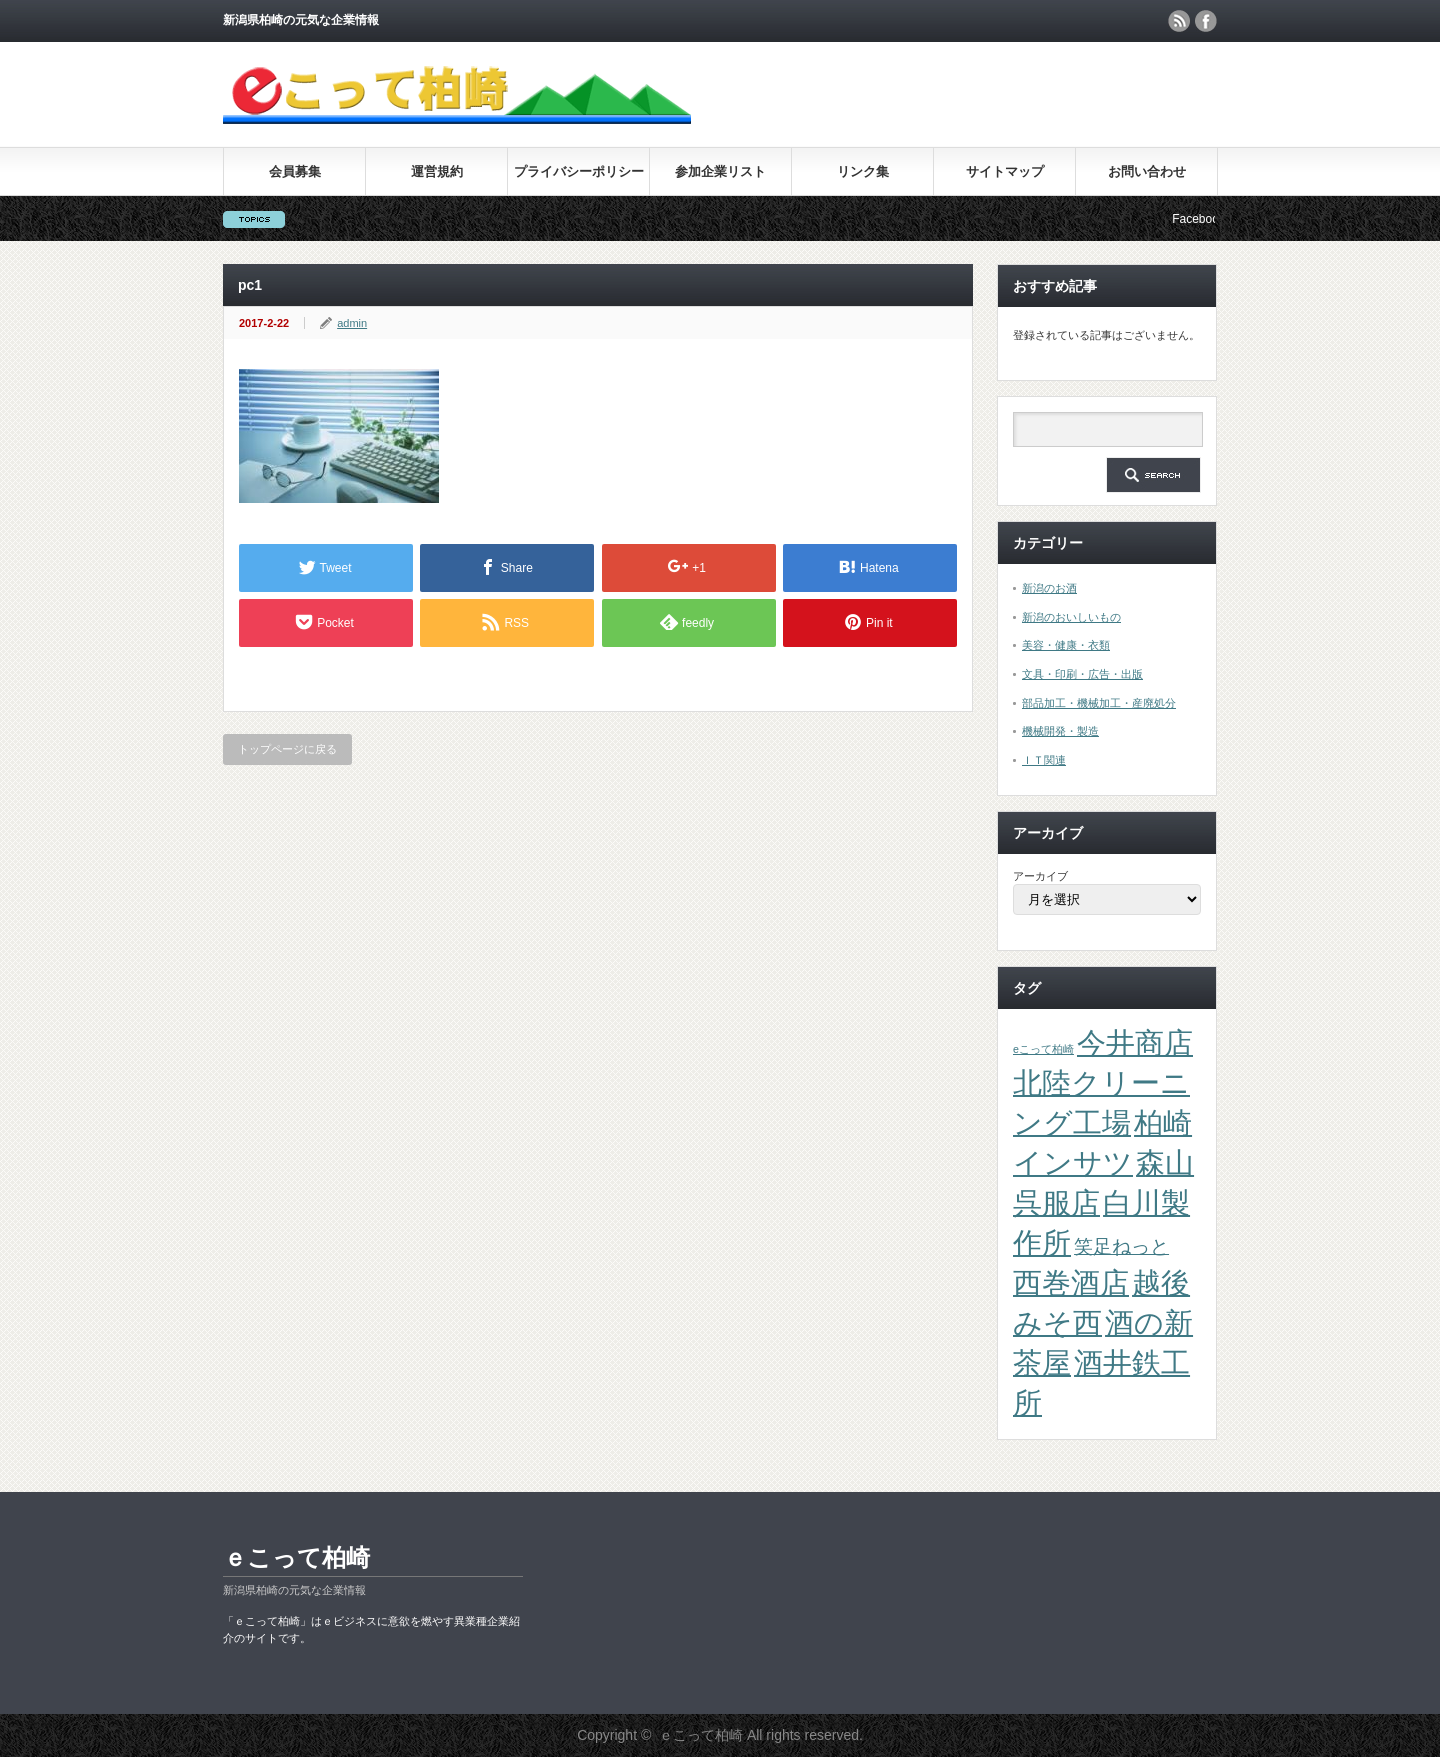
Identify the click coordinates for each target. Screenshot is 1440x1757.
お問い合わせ (1147, 171)
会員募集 (295, 171)
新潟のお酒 (1049, 588)
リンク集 (863, 171)
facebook (1206, 21)
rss (1179, 21)
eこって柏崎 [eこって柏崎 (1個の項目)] (1043, 1049)
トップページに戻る (287, 749)
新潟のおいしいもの (1071, 617)
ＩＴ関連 (1044, 760)
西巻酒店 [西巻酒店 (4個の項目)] (1071, 1282)
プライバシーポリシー (579, 171)
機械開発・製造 (1060, 731)
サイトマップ (1005, 171)
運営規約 (437, 171)
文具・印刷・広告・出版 (1082, 674)
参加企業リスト (720, 171)
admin (352, 323)
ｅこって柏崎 (296, 1557)
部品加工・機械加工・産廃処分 (1099, 703)
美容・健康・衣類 (1066, 645)
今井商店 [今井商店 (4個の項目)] (1135, 1042)
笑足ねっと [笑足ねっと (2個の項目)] (1121, 1246)
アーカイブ (1040, 876)
